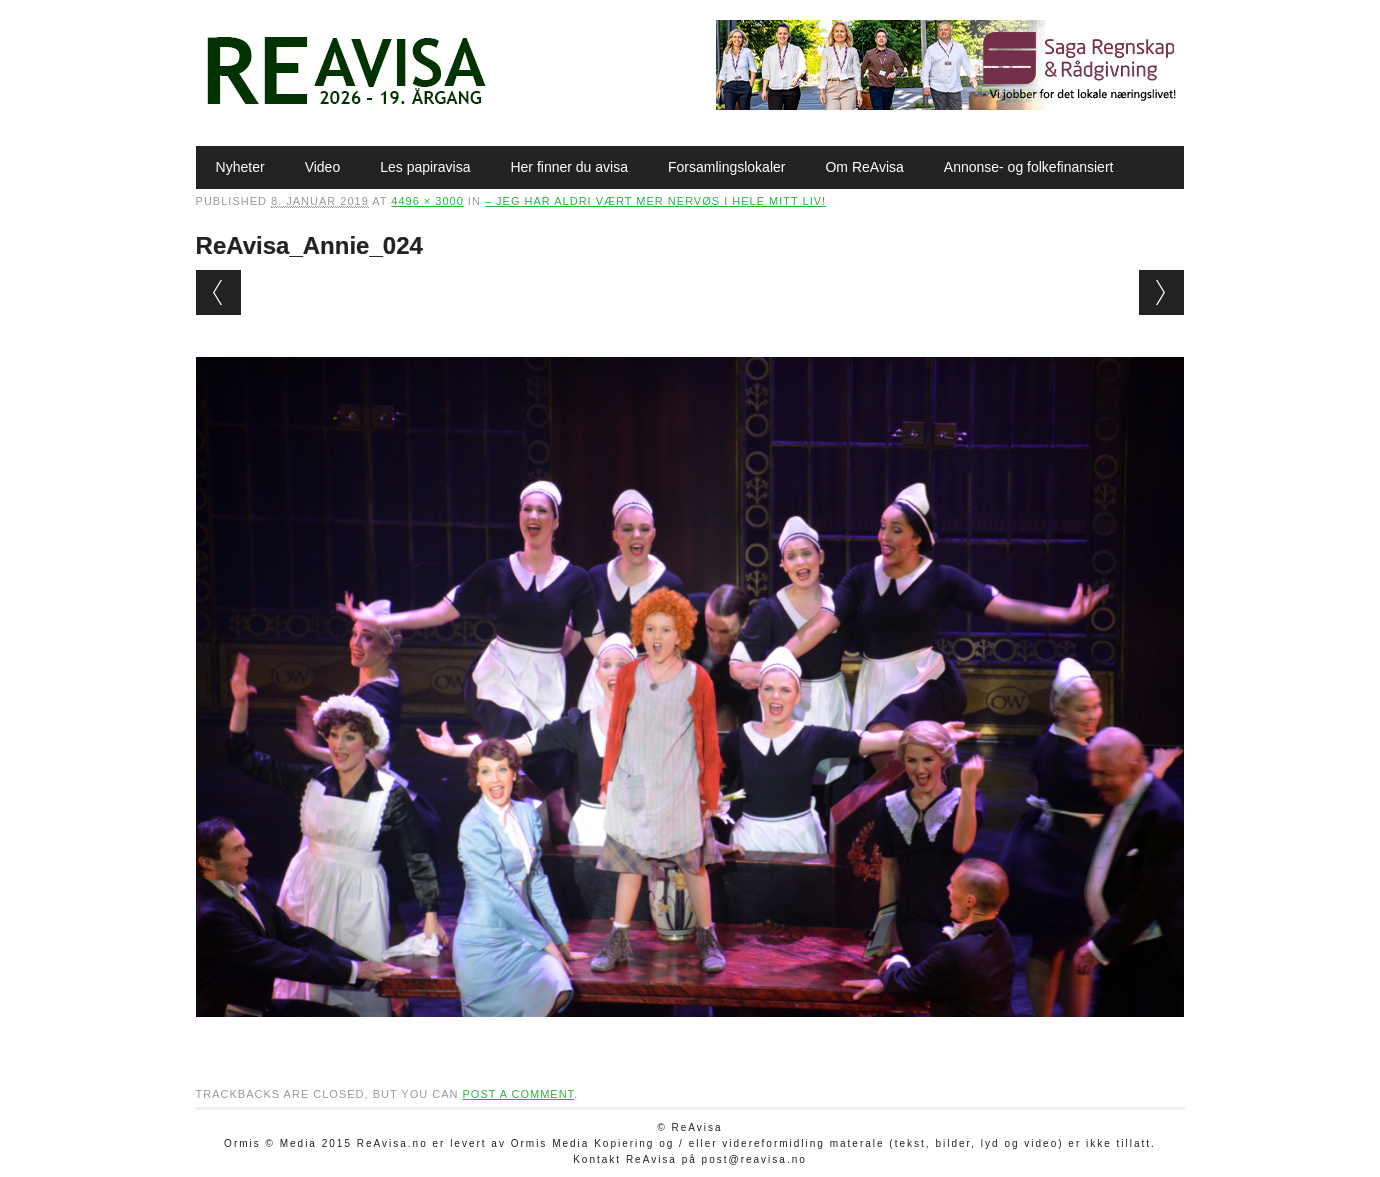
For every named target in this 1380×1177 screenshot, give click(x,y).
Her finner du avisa (569, 167)
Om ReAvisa (864, 167)
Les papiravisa (425, 167)
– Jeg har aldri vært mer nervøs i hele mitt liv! (655, 201)
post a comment (518, 1094)
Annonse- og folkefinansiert (1029, 167)
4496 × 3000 (427, 201)
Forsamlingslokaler (726, 167)
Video (323, 167)
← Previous (218, 292)
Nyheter (240, 167)
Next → (1161, 292)
